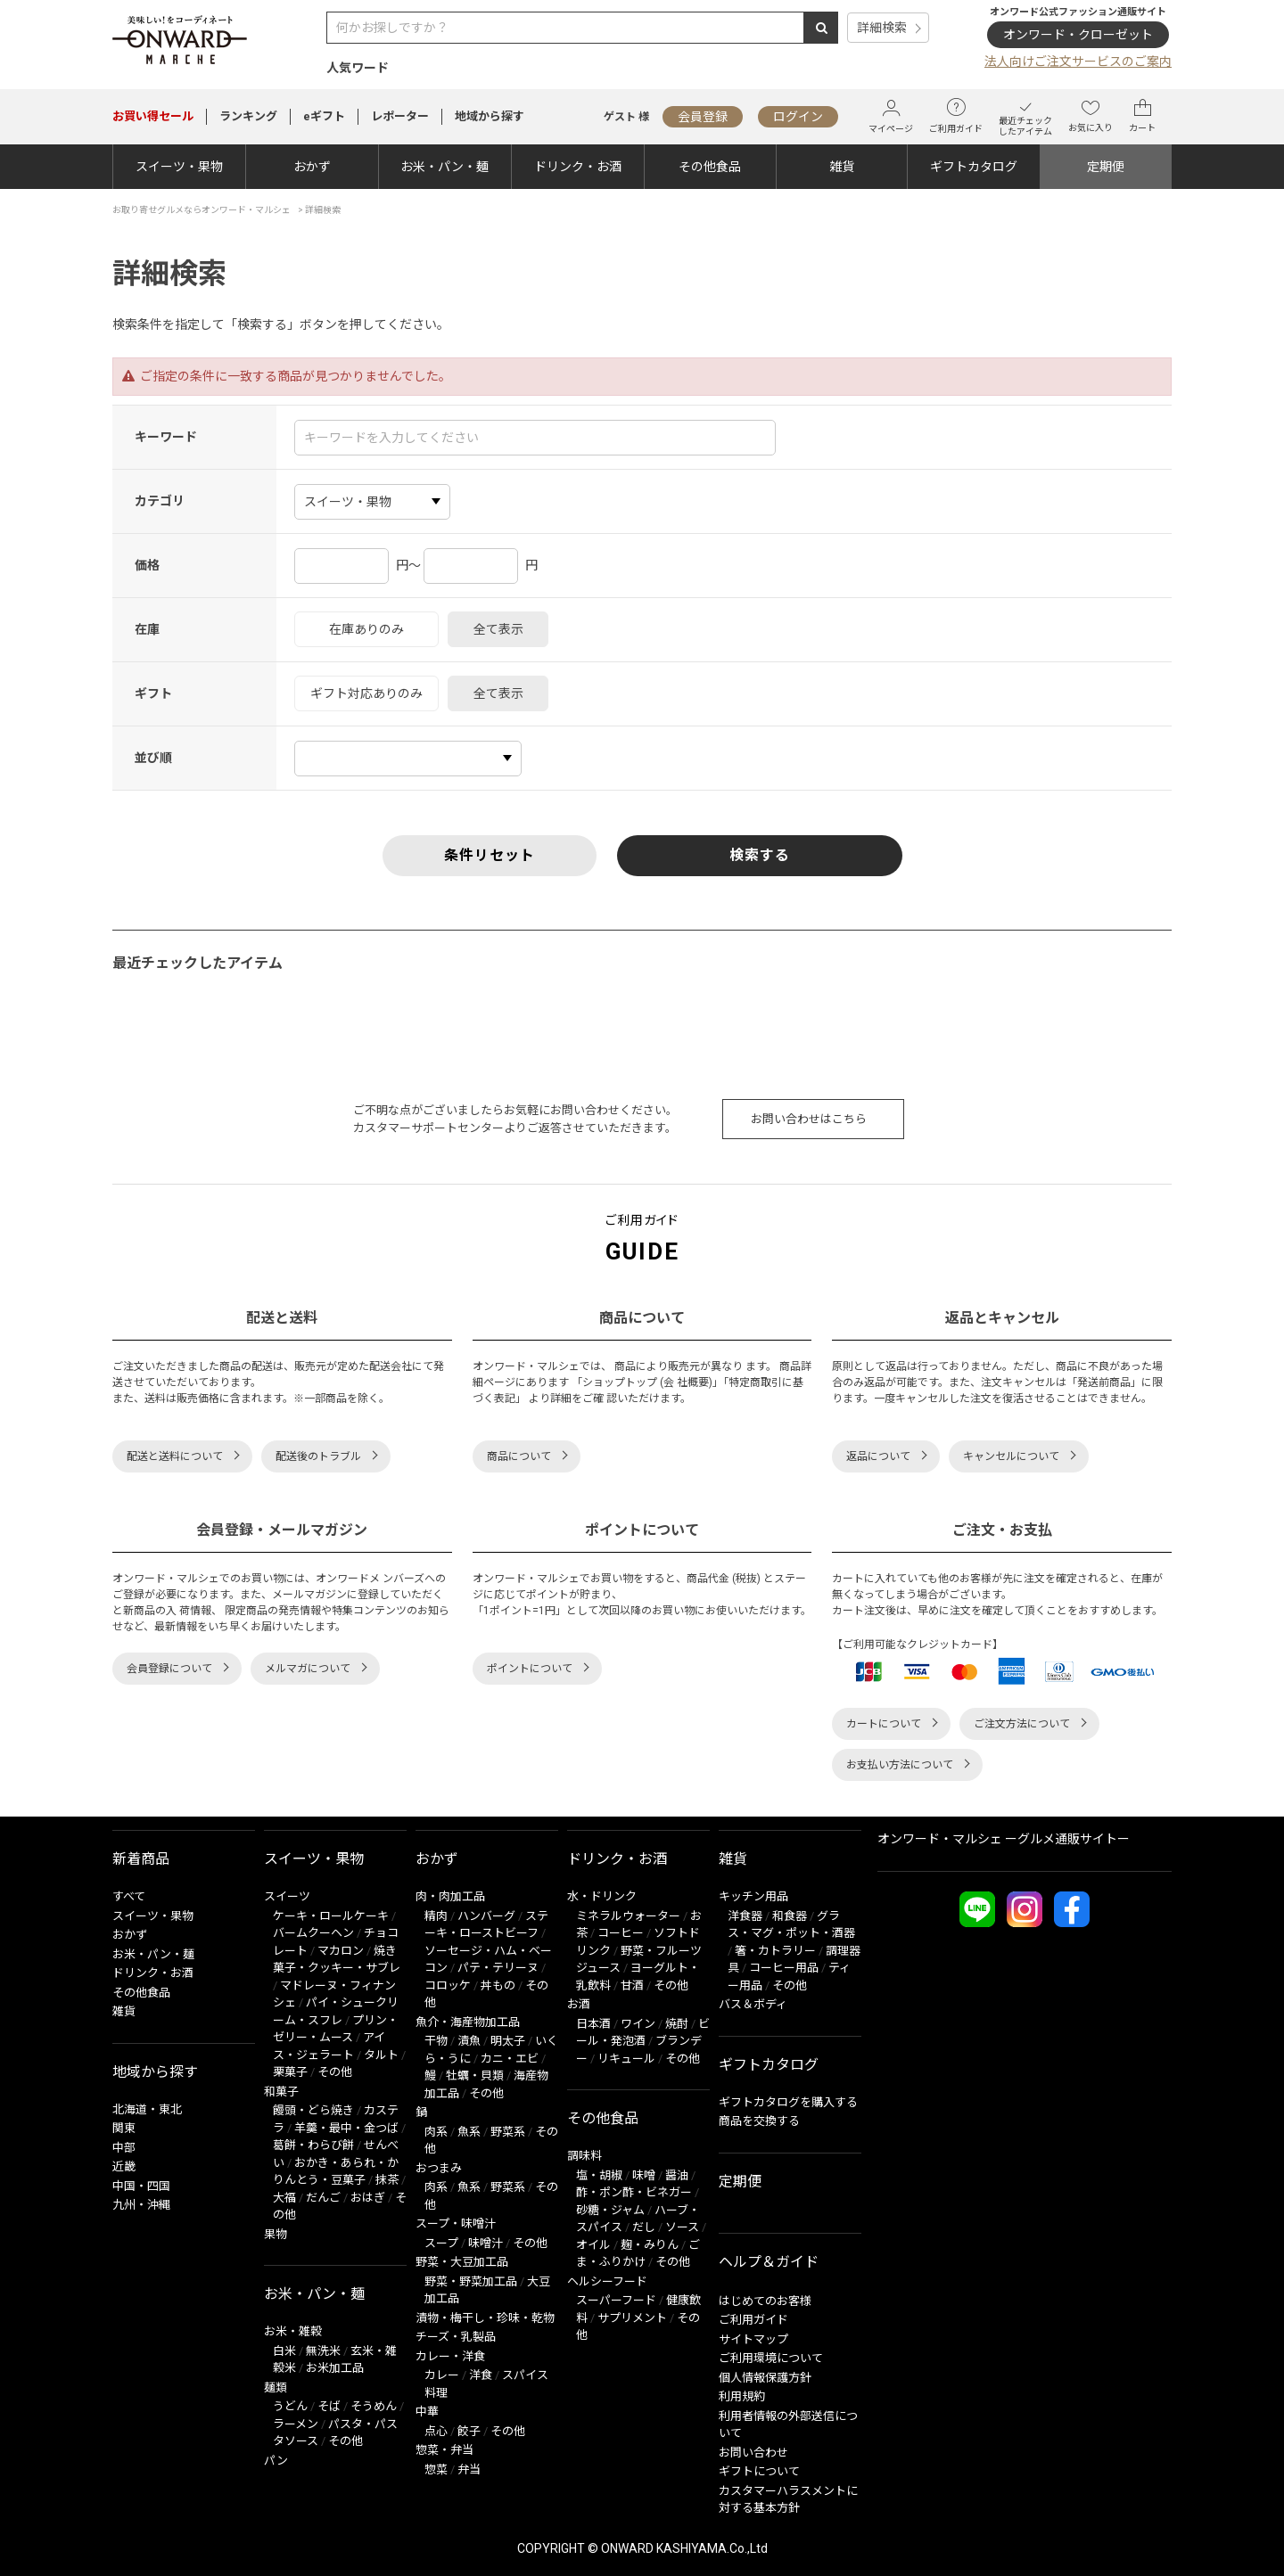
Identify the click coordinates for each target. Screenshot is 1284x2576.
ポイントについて (529, 1668)
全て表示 (498, 629)
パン (276, 2460)
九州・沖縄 (141, 2204)
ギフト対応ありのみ (366, 693)
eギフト (324, 116)
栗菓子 (290, 2072)
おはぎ (367, 2197)
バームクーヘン (313, 1933)
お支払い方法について (899, 1765)
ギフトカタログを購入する (788, 2102)
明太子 (507, 2040)
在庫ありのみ (366, 629)
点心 (436, 2431)
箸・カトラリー (775, 1950)
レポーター (400, 116)
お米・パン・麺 (444, 167)
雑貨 (841, 167)
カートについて (883, 1724)
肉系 (436, 2131)
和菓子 (281, 2091)
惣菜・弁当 (444, 2450)
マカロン (340, 1950)
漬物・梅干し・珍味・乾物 (485, 2318)
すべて (128, 1896)
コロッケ (447, 1985)
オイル (593, 2245)
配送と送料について (175, 1456)
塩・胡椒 (599, 2175)
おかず (312, 167)
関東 (124, 2128)
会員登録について (169, 1668)
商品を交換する (759, 2121)
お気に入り (1090, 116)
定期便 (1105, 167)
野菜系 (507, 2131)
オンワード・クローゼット (1078, 35)
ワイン (638, 2023)
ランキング (248, 116)
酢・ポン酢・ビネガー (634, 2192)
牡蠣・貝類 (475, 2075)
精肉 (436, 1916)
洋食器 (745, 1916)
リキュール (626, 2058)
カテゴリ (160, 501)
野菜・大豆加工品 (462, 2261)
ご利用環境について (771, 2358)
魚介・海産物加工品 (468, 2022)
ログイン (798, 117)
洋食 (480, 2375)
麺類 (275, 2387)
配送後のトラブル (318, 1456)
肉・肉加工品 (450, 1896)
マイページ (890, 116)
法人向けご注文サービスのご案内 (1078, 61)
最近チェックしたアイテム (1025, 116)
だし (643, 2227)
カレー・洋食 (450, 2356)
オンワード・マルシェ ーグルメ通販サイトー (1003, 1839)
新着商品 (140, 1858)
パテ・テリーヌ (498, 1967)
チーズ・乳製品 (456, 2336)
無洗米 (323, 2351)
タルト (381, 2055)
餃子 (469, 2431)
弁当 (469, 2469)
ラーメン (295, 2424)
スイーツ (287, 1896)
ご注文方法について (1022, 1724)
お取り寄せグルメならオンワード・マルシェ (201, 210)
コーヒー (620, 1933)
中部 (124, 2147)
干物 (436, 2040)
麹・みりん (650, 2245)
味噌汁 (485, 2243)
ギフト (153, 693)
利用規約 (742, 2396)
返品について (878, 1456)
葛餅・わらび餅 (313, 2145)
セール (152, 116)
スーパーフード (616, 2300)
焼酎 (676, 2023)
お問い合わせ (753, 2452)
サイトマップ (753, 2339)
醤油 (676, 2175)
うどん (290, 2406)
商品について (519, 1456)
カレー (441, 2375)
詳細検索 (882, 28)
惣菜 (436, 2469)
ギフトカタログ (973, 167)
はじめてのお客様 (765, 2301)
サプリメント (632, 2318)
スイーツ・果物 (179, 167)
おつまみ (439, 2168)
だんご (323, 2197)
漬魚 (469, 2040)
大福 (284, 2197)
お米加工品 (335, 2368)
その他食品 (710, 167)
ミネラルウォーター (628, 1916)
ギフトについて (759, 2471)
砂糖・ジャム (610, 2210)
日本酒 (593, 2023)
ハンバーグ (486, 1916)
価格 (147, 565)
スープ (441, 2243)
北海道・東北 (147, 2109)
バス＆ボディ (753, 2004)
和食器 (789, 1916)
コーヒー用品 (784, 1967)
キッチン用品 (753, 1896)
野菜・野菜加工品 (470, 2281)
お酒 (578, 2004)
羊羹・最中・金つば (346, 2128)
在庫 (147, 629)
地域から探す (489, 116)
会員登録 (703, 117)
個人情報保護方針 (765, 2377)
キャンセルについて (1011, 1456)
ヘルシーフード (607, 2281)
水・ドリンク (602, 1896)
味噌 (643, 2175)
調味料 (584, 2155)
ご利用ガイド (956, 116)
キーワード (166, 437)
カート (1142, 116)
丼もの (498, 1985)
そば (329, 2406)
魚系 (469, 2131)
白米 (284, 2351)
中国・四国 (141, 2186)
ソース (682, 2227)
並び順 (153, 758)
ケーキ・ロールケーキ (331, 1916)
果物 (275, 2234)
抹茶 (387, 2179)
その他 (334, 2072)
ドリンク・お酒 (577, 167)
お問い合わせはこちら (809, 1119)
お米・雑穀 (293, 2331)
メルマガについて (307, 1668)
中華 (427, 2411)
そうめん (373, 2406)
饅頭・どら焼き (313, 2110)
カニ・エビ (510, 2058)
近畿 (124, 2166)
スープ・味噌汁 (456, 2223)
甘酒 (632, 1985)
